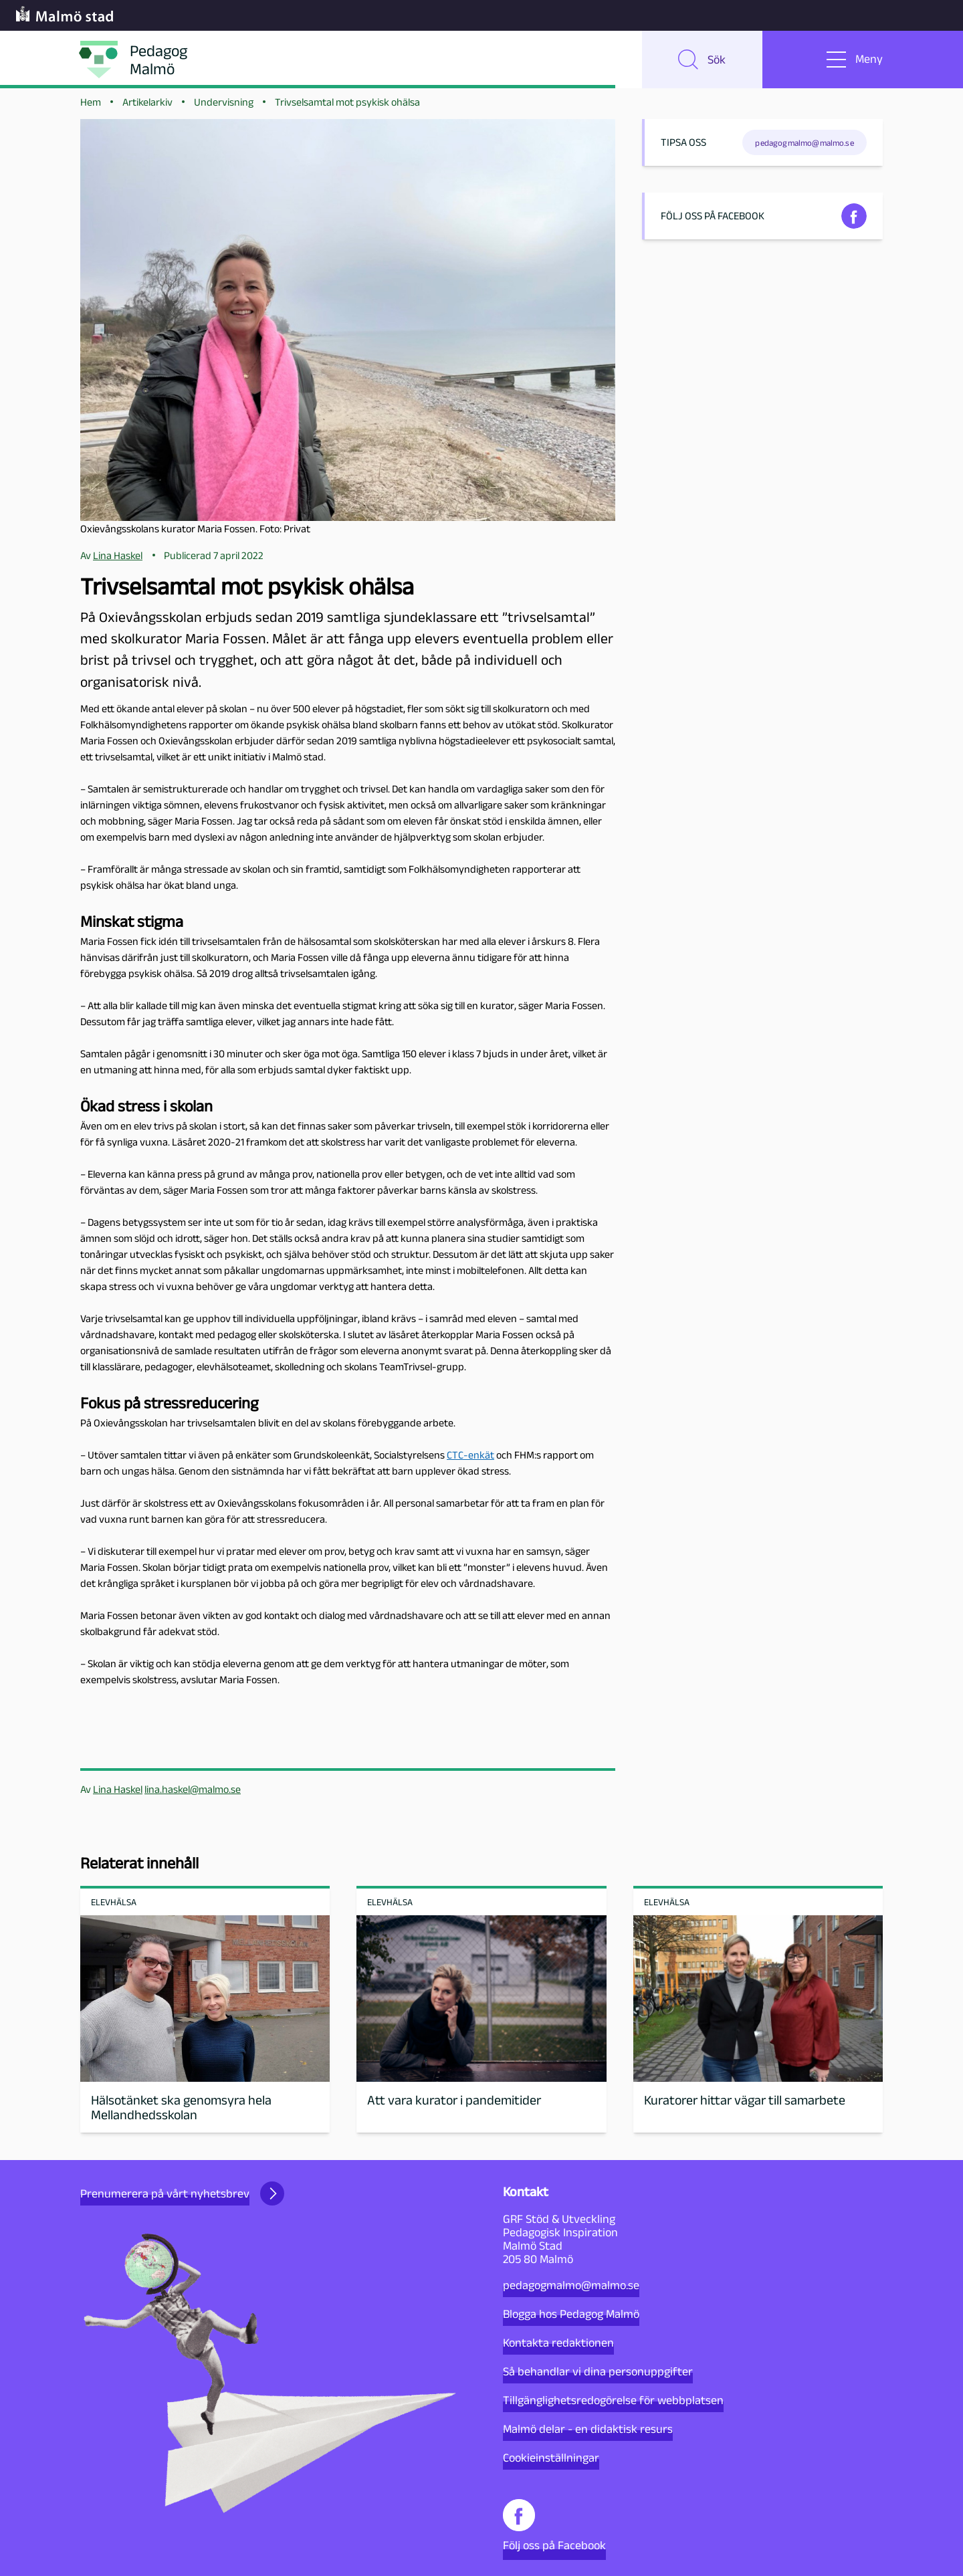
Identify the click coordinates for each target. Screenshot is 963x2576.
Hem (90, 108)
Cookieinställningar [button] (551, 2457)
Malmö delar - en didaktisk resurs (588, 2429)
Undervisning (223, 108)
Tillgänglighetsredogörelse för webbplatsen (613, 2400)
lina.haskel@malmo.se (192, 1796)
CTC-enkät (470, 1461)
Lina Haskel (117, 1796)
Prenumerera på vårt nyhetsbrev (182, 2193)
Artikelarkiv (147, 108)
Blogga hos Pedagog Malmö (571, 2314)
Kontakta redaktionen (558, 2342)
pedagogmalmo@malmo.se (571, 2285)
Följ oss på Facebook (554, 2525)
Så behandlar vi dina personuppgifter (598, 2371)
